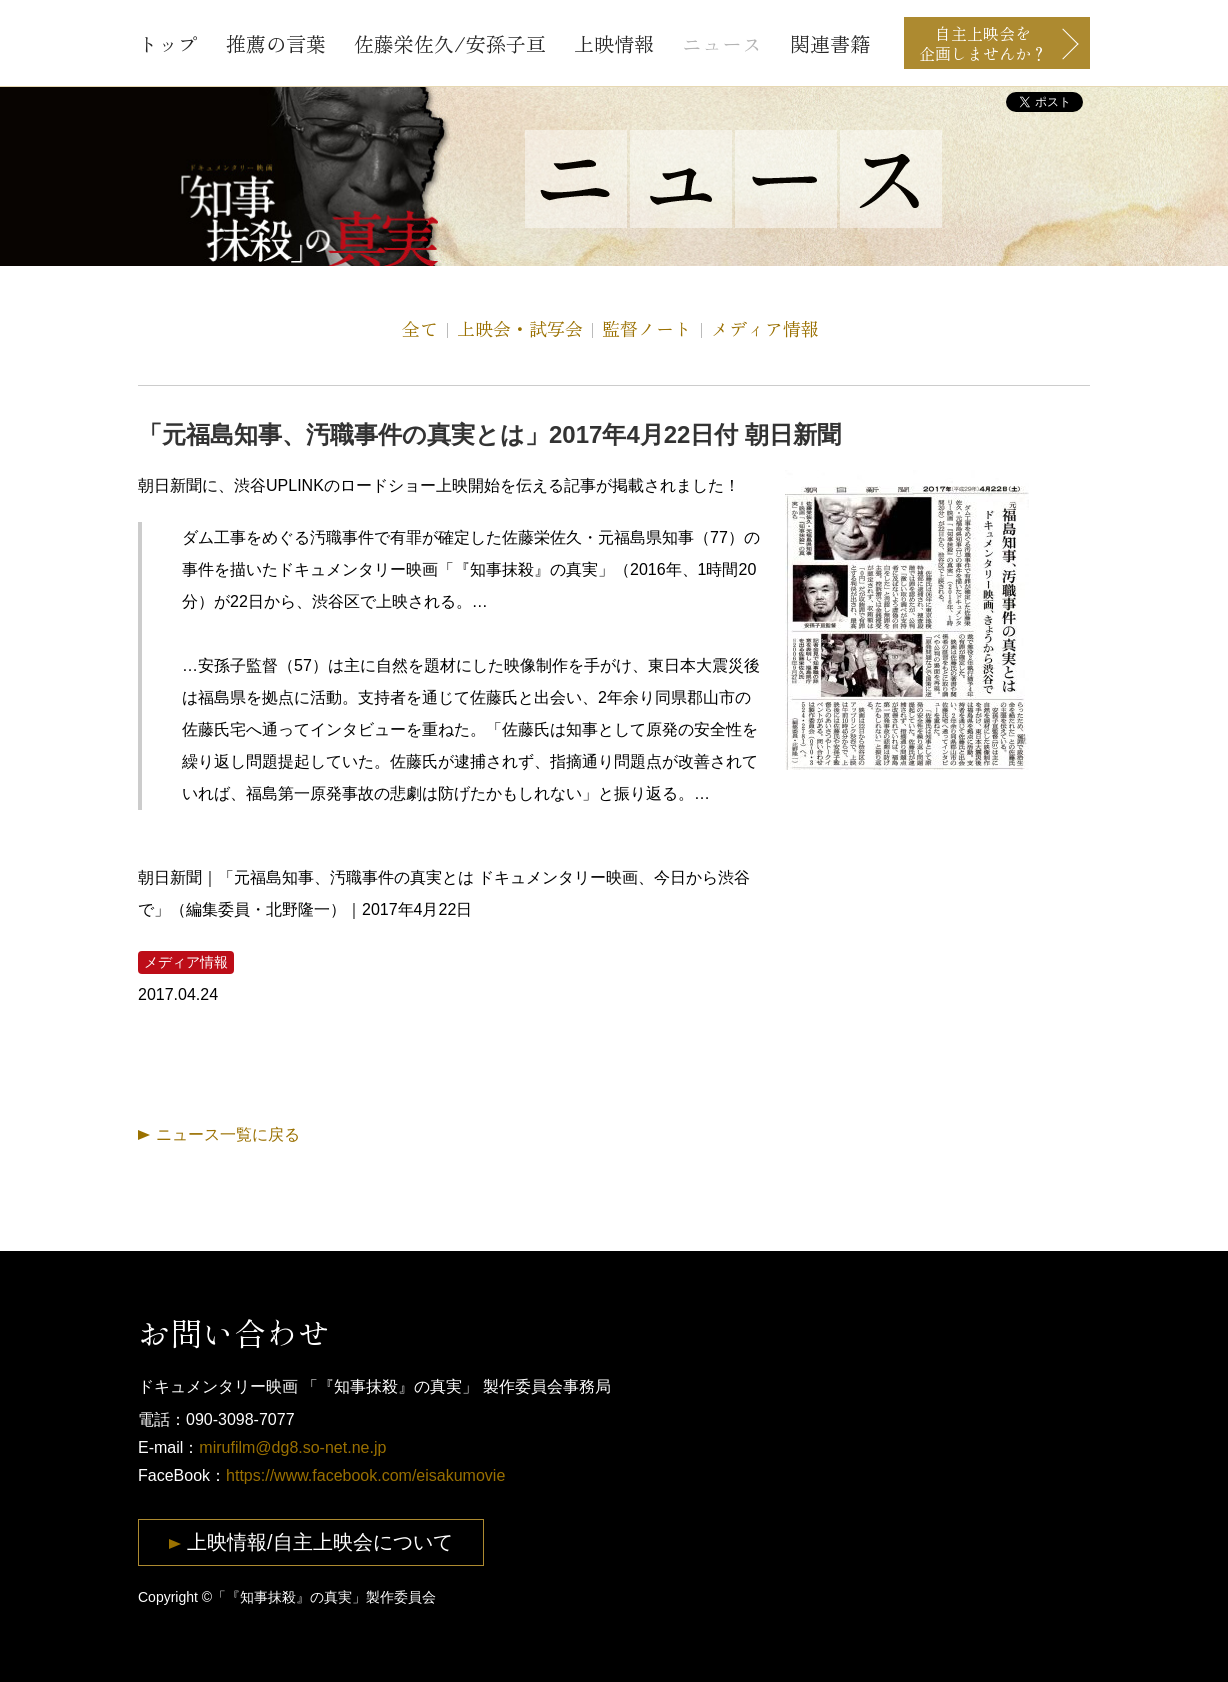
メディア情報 (765, 328)
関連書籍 (830, 43)
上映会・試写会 (520, 328)
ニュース (722, 43)
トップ (168, 43)
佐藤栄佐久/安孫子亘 (450, 43)
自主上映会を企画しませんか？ (983, 43)
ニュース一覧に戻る (228, 1134)
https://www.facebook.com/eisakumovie (365, 1475)
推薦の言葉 (276, 43)
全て (420, 328)
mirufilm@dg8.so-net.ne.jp (292, 1447)
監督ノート (647, 328)
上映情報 (614, 43)
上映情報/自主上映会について (320, 1542)
